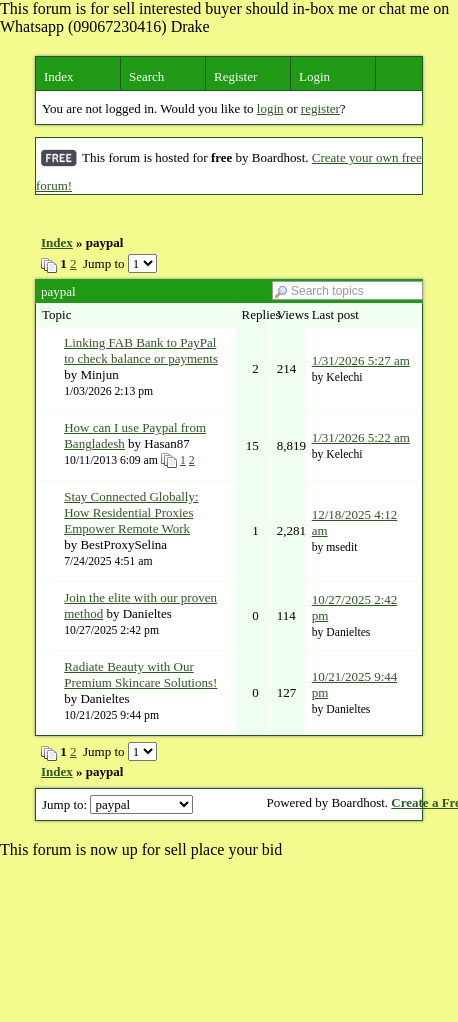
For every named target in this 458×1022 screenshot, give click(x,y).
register (320, 108)
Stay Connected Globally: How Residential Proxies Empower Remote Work (131, 512)
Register (235, 76)
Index (59, 76)
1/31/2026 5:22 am (361, 437)
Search (146, 76)
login (270, 108)
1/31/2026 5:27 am (361, 360)
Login (314, 76)
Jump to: (117, 804)
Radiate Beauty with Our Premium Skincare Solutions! (140, 674)
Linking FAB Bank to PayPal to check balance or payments (141, 350)
